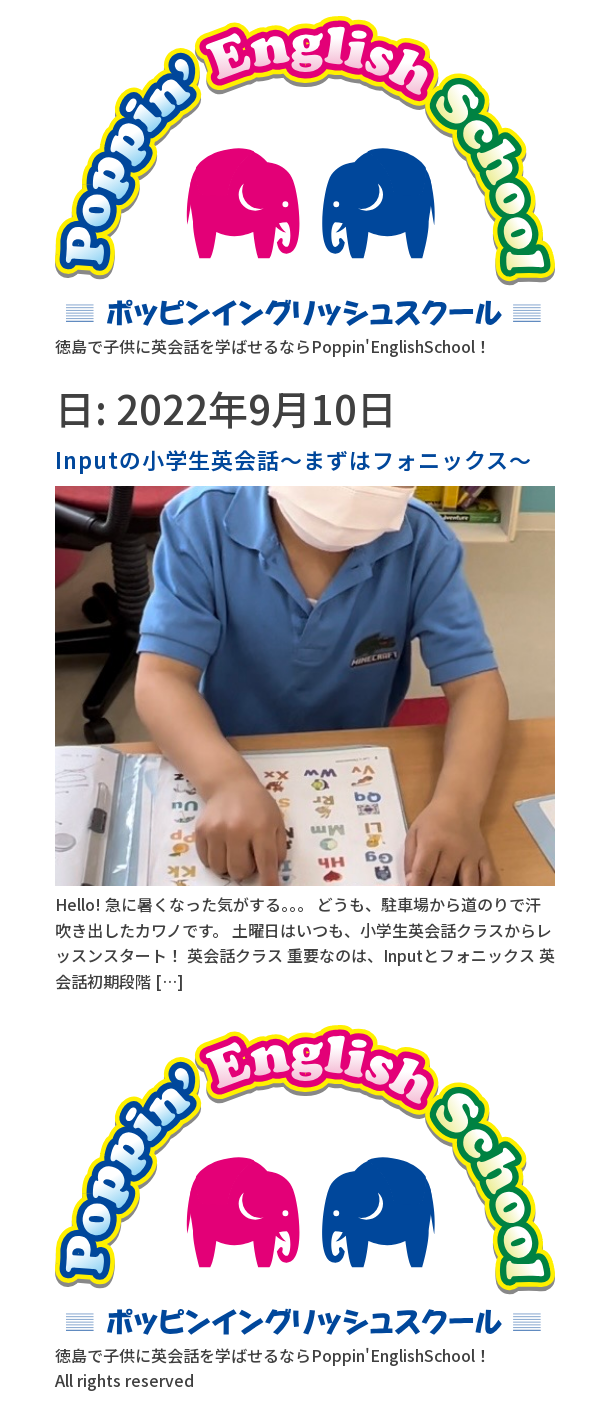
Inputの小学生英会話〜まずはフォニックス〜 (293, 459)
